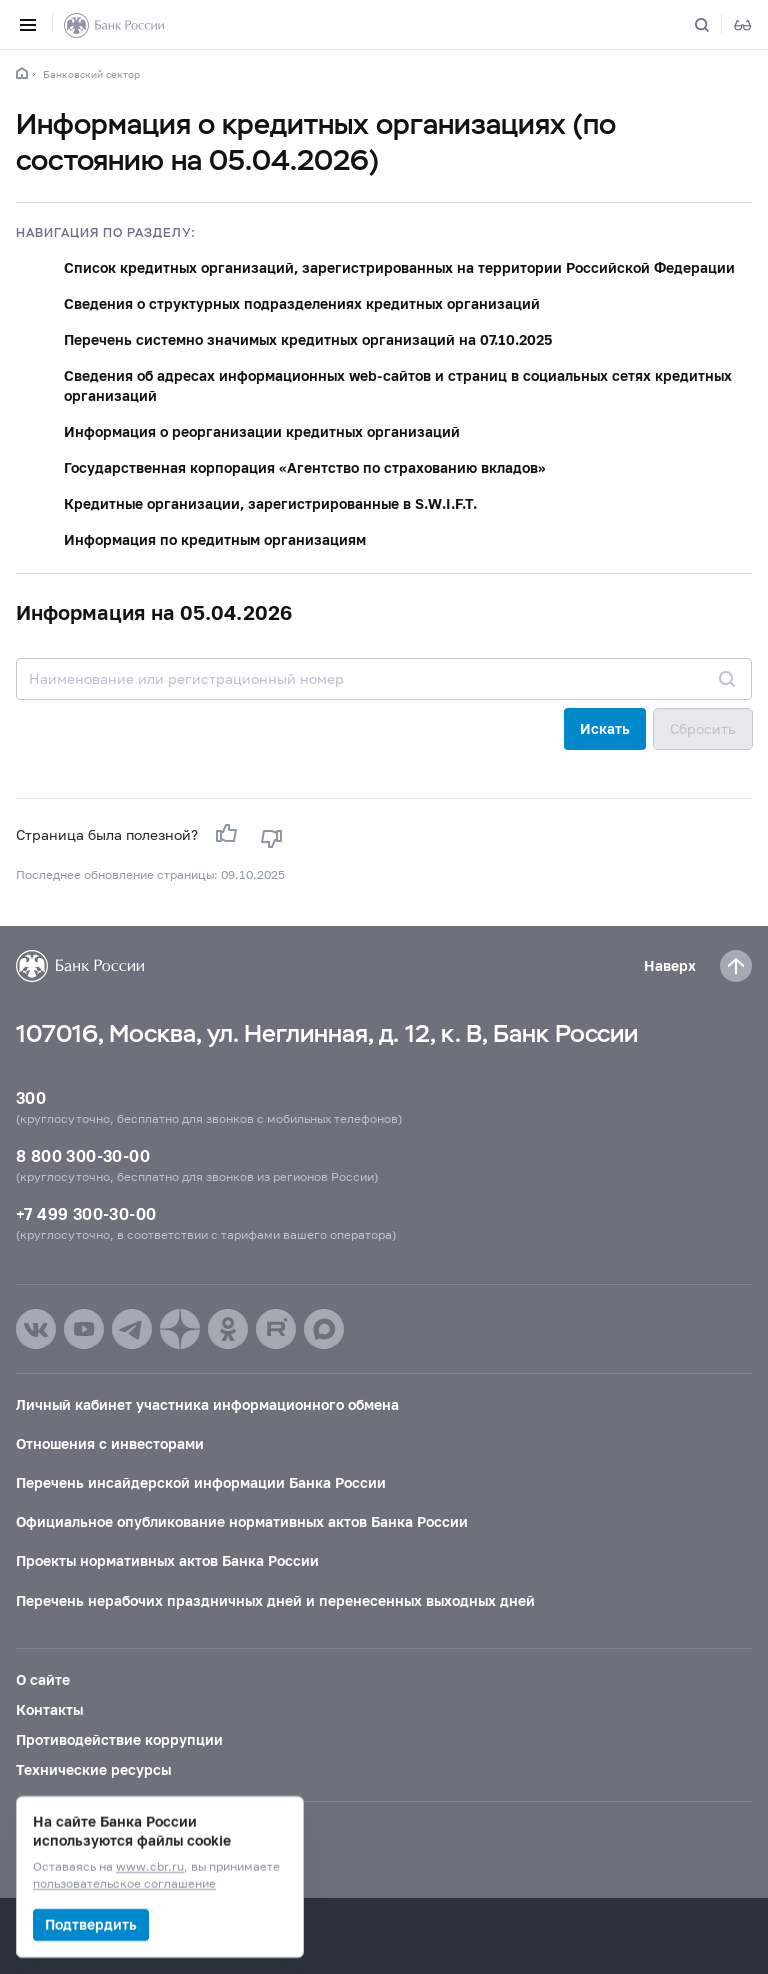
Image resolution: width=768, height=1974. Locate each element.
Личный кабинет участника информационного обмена (207, 1404)
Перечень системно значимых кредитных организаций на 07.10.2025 (308, 339)
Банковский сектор (91, 74)
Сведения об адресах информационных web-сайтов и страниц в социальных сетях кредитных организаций (398, 385)
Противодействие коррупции (119, 1739)
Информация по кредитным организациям (215, 539)
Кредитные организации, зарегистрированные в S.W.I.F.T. (270, 503)
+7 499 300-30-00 (86, 1213)
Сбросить (703, 728)
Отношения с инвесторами (110, 1443)
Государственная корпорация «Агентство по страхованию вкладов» (305, 467)
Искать (605, 728)
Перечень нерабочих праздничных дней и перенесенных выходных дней (275, 1600)
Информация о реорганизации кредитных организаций (262, 431)
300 (31, 1097)
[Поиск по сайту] (714, 25)
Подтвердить (91, 1924)
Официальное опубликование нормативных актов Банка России (242, 1521)
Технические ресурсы (93, 1769)
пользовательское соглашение (124, 1884)
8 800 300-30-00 (83, 1155)
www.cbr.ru (150, 1867)
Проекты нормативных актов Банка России (167, 1560)
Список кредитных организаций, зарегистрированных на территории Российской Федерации (399, 267)
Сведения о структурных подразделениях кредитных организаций (302, 303)
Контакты (49, 1709)
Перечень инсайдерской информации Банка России (201, 1482)
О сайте (43, 1679)
